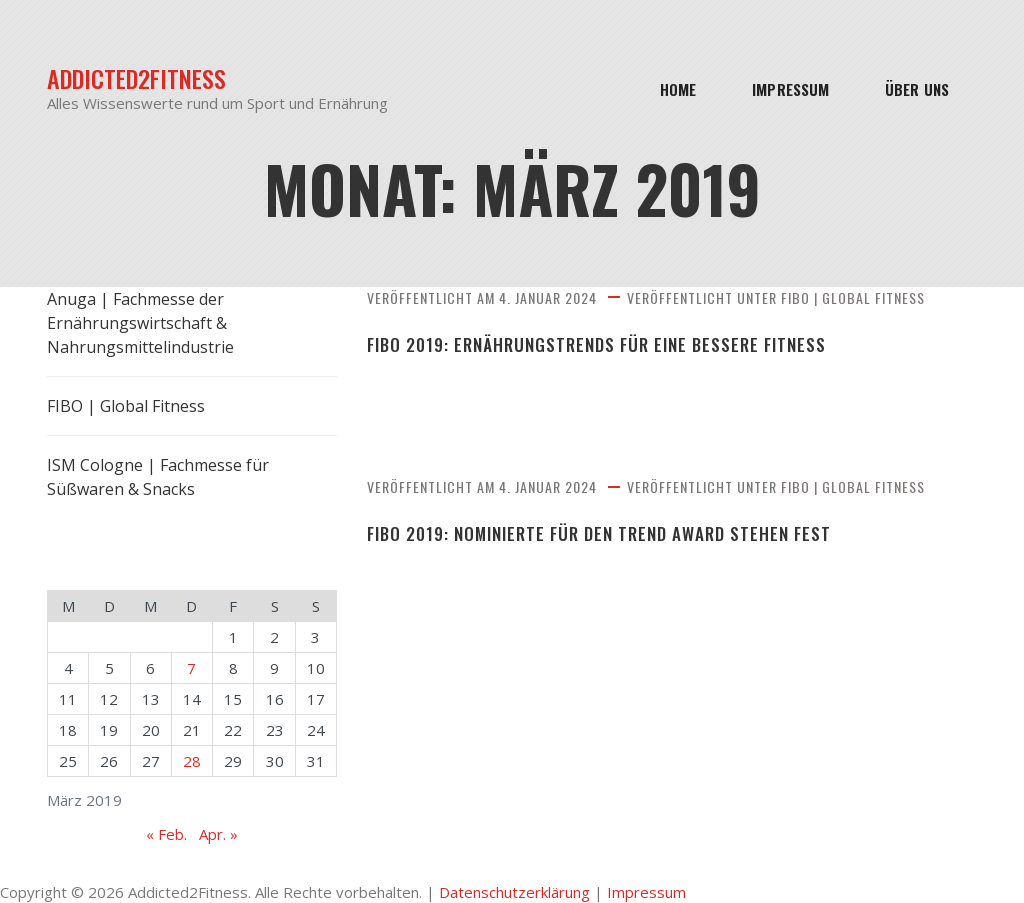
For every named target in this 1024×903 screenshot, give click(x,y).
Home (678, 89)
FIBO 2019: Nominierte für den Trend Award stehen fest (599, 534)
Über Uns (917, 89)
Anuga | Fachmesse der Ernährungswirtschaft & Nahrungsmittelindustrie (140, 323)
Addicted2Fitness (136, 78)
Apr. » (218, 834)
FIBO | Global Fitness (853, 297)
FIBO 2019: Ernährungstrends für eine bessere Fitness (596, 345)
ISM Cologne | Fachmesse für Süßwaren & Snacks (158, 477)
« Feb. (166, 834)
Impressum (790, 89)
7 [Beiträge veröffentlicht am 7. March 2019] (191, 668)
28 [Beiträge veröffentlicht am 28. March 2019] (192, 761)
